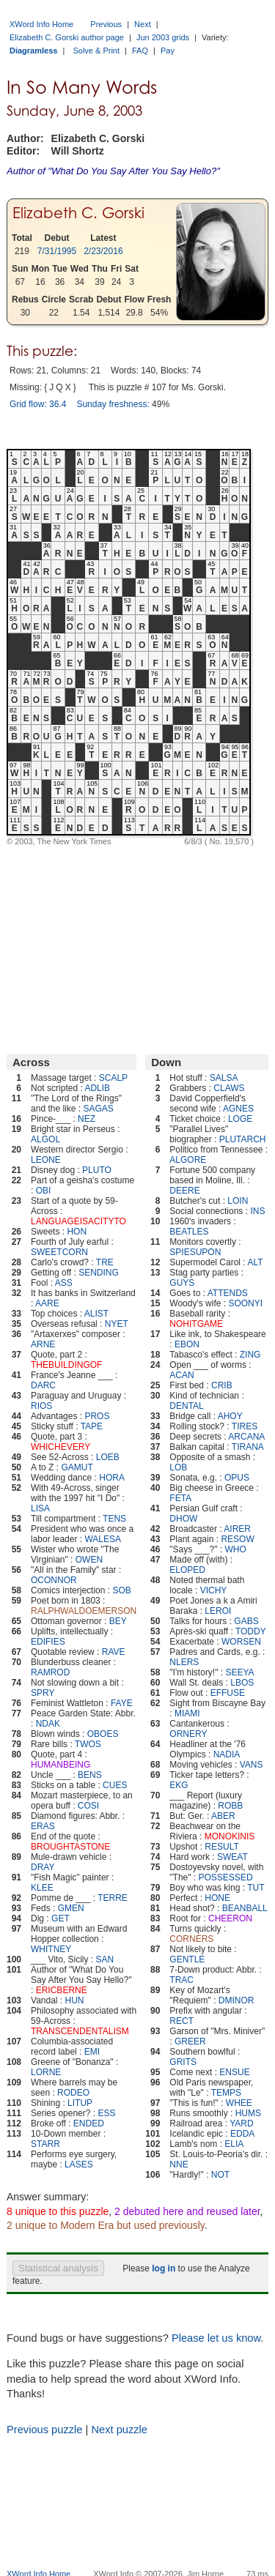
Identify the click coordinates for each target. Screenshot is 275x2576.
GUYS (181, 1283)
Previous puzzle (44, 2429)
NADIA (227, 1754)
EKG (178, 1785)
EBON (187, 1344)
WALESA (102, 1539)
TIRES (244, 1426)
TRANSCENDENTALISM (80, 2031)
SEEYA (239, 1672)
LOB (178, 1467)
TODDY (250, 1631)
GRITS (183, 2062)
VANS (251, 1765)
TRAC (181, 1980)
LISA (40, 1508)
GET (60, 1918)
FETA (180, 1498)
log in (163, 2268)
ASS (64, 1283)
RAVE (113, 1652)
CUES (115, 1785)
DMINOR (236, 2000)
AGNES (238, 1108)
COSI (88, 1806)
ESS (106, 2113)
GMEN (71, 1908)
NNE (178, 2164)
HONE (217, 1898)
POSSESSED (226, 1877)
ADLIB (97, 1088)
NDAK (48, 1724)
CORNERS (191, 1939)
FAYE (122, 1703)
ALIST (96, 1314)
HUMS (248, 2113)
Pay (168, 50)
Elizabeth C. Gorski (78, 213)
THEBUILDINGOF (66, 1365)
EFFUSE (227, 1693)
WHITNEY (51, 1949)
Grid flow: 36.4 (38, 404)
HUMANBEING (60, 1765)
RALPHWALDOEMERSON (83, 1611)
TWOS (88, 1744)
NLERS (184, 1662)
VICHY (213, 1590)
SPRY (42, 1693)
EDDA (242, 2134)
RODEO (73, 2093)
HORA (112, 1478)
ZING (250, 1355)
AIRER (237, 1529)
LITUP (79, 2103)
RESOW (237, 1539)
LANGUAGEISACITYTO (78, 1221)
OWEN (89, 1560)
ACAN (181, 1375)
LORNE (46, 2072)
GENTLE (187, 1959)
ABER (223, 1816)
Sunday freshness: (112, 404)
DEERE (184, 1190)
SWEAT (232, 1857)
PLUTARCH (242, 1139)
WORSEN (241, 1642)
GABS (246, 1621)
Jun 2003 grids (162, 37)
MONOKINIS (230, 1836)
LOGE (240, 1119)
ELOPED (187, 1570)
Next (142, 24)
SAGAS (98, 1108)
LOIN (237, 1201)
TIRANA (248, 1447)
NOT (220, 2175)
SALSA (224, 1078)
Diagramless (33, 50)
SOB (121, 1590)
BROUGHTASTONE (70, 1847)
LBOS (242, 1683)
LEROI (218, 1611)
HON (77, 1231)
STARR (45, 2144)
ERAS (43, 1826)
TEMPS (226, 2093)
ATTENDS (228, 1293)
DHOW (183, 1519)
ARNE (43, 1344)
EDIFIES (48, 1642)
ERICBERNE (61, 1990)
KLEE (42, 1888)
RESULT (221, 1847)
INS (257, 1211)
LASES (79, 2164)
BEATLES (188, 1231)
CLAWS (228, 1088)
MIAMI (187, 1713)
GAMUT (76, 1467)
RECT (181, 2021)
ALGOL (45, 1139)
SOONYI (245, 1303)
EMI (92, 2052)
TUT (255, 1888)
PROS (96, 1416)
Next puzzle (119, 2429)
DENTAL (186, 1406)
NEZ (86, 1119)
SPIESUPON (195, 1252)
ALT (255, 1262)
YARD (241, 2123)
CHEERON (230, 1918)
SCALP (113, 1078)
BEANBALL (245, 1908)
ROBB (230, 1806)
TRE (105, 1262)
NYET (116, 1324)
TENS (114, 1519)
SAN (105, 1959)
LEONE (46, 1160)
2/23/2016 (103, 251)
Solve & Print (96, 50)
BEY (118, 1621)
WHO (235, 1549)
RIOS (41, 1406)
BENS (90, 1775)
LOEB (108, 1457)
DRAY (42, 1867)
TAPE (92, 1426)
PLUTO (96, 1170)
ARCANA (246, 1437)
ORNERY (188, 1734)
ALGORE (187, 1160)
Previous (106, 24)
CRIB (221, 1385)
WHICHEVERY (60, 1447)
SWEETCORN (59, 1252)
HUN (74, 2000)
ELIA (233, 2144)
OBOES (103, 1734)
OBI (43, 1190)
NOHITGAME (196, 1324)
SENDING (98, 1272)
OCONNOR (54, 1580)
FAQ (140, 50)
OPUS (236, 1478)
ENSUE (234, 2072)
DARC (43, 1385)
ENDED (88, 2123)
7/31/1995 (56, 251)
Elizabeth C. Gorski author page (67, 37)
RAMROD (50, 1672)
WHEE (239, 2103)
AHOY (230, 1416)
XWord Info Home (41, 24)
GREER (190, 2041)
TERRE (113, 1898)
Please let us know (216, 2338)
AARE (47, 1303)
